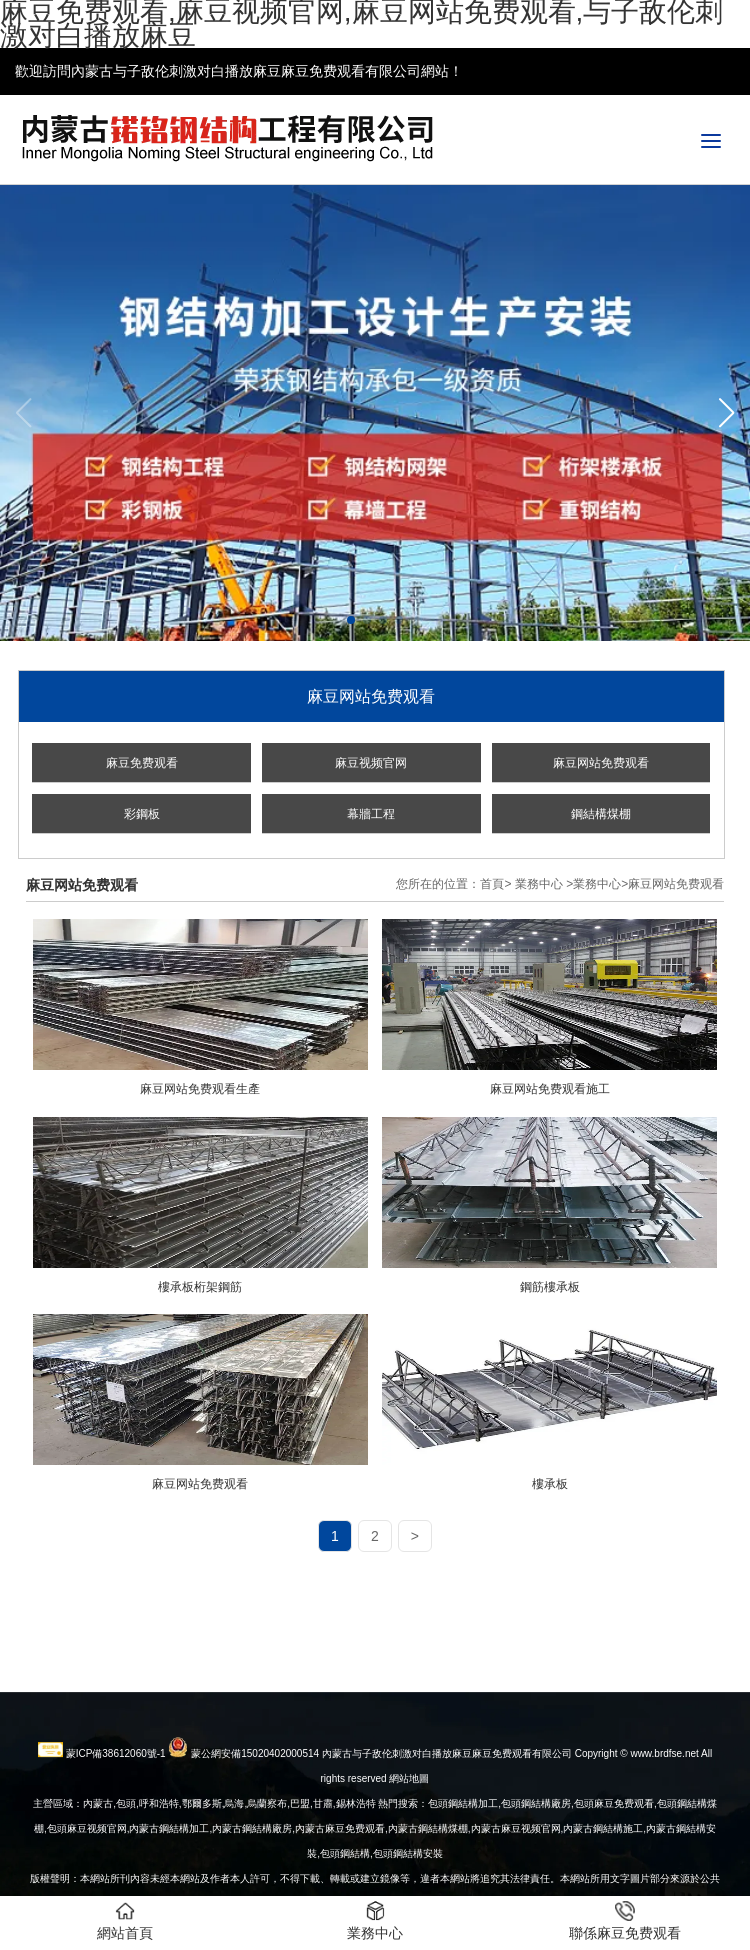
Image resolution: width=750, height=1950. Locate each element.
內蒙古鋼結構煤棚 (428, 1865)
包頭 (330, 1890)
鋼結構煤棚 (601, 814)
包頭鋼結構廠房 (536, 1840)
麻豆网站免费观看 (601, 763)
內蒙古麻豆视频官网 (516, 1865)
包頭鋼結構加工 (463, 1840)
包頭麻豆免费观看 (614, 1840)
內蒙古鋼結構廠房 (252, 1865)
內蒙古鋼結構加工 (169, 1865)
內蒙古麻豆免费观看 (340, 1865)
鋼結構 (355, 1890)
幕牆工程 (371, 814)
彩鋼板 (142, 814)
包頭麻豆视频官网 (87, 1865)
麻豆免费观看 (142, 763)
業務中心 (539, 884)
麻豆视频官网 (371, 763)
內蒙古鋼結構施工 (603, 1865)
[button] (726, 413)
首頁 (492, 884)
